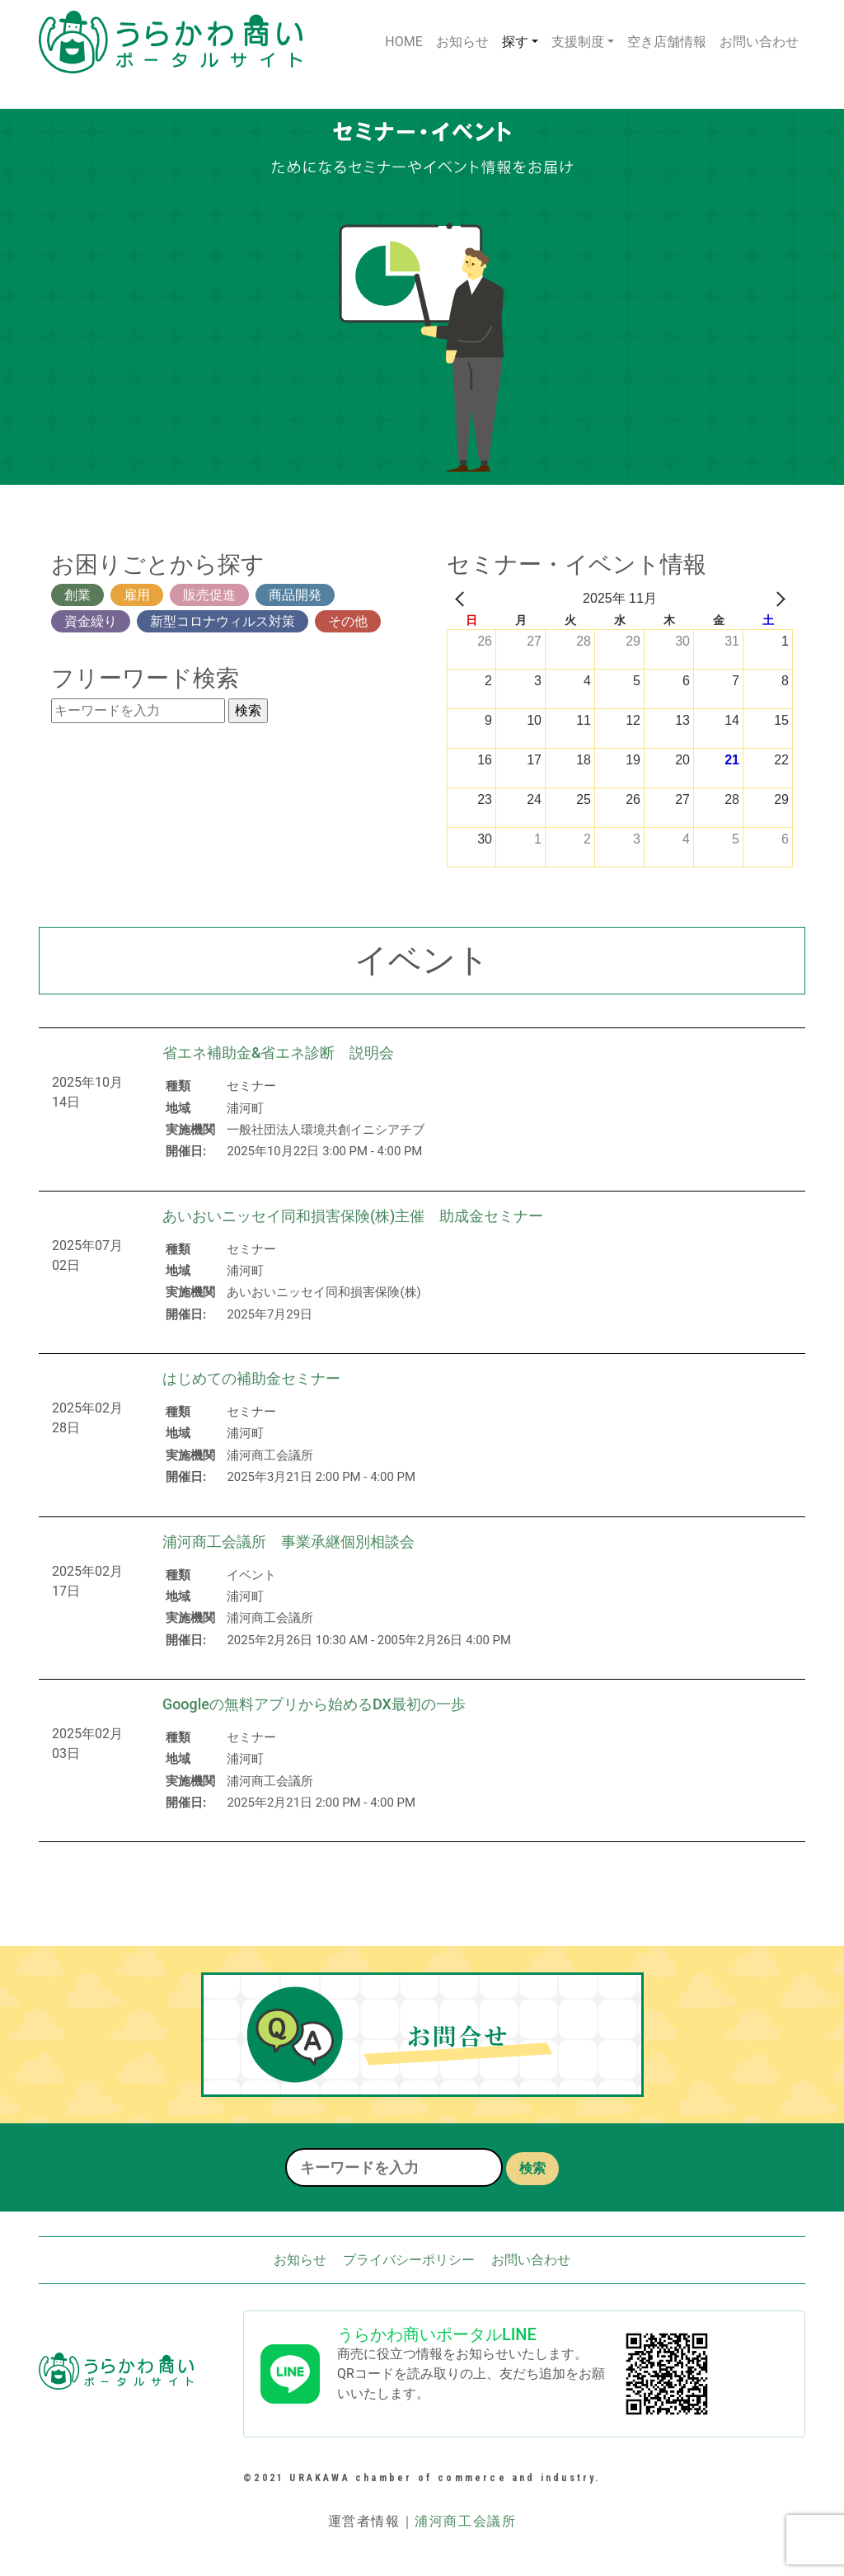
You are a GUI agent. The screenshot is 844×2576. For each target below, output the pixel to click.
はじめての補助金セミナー (251, 1378)
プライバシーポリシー (409, 2260)
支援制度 (577, 41)
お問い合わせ (759, 41)
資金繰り (90, 621)
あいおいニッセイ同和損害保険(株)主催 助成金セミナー (353, 1216)
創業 (77, 595)
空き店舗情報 (666, 41)
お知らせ (462, 41)
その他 (348, 621)
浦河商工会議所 (465, 2521)
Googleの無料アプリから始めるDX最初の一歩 (314, 1704)
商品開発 (295, 595)
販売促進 (209, 595)
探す (515, 41)
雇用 (137, 595)
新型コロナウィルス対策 (222, 621)
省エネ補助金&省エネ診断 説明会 (278, 1052)
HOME (403, 41)
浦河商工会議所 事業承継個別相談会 (288, 1541)
